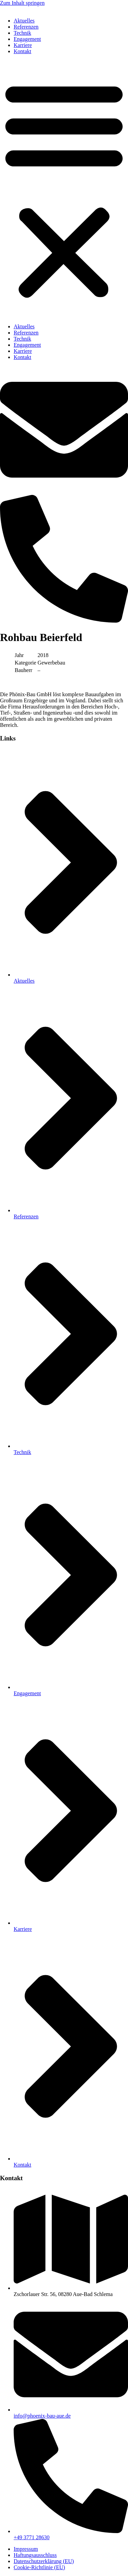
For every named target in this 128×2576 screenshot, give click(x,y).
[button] (64, 189)
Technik (22, 33)
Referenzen (26, 27)
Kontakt (22, 51)
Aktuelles (24, 21)
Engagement (27, 39)
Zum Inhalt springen (22, 3)
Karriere (23, 45)
